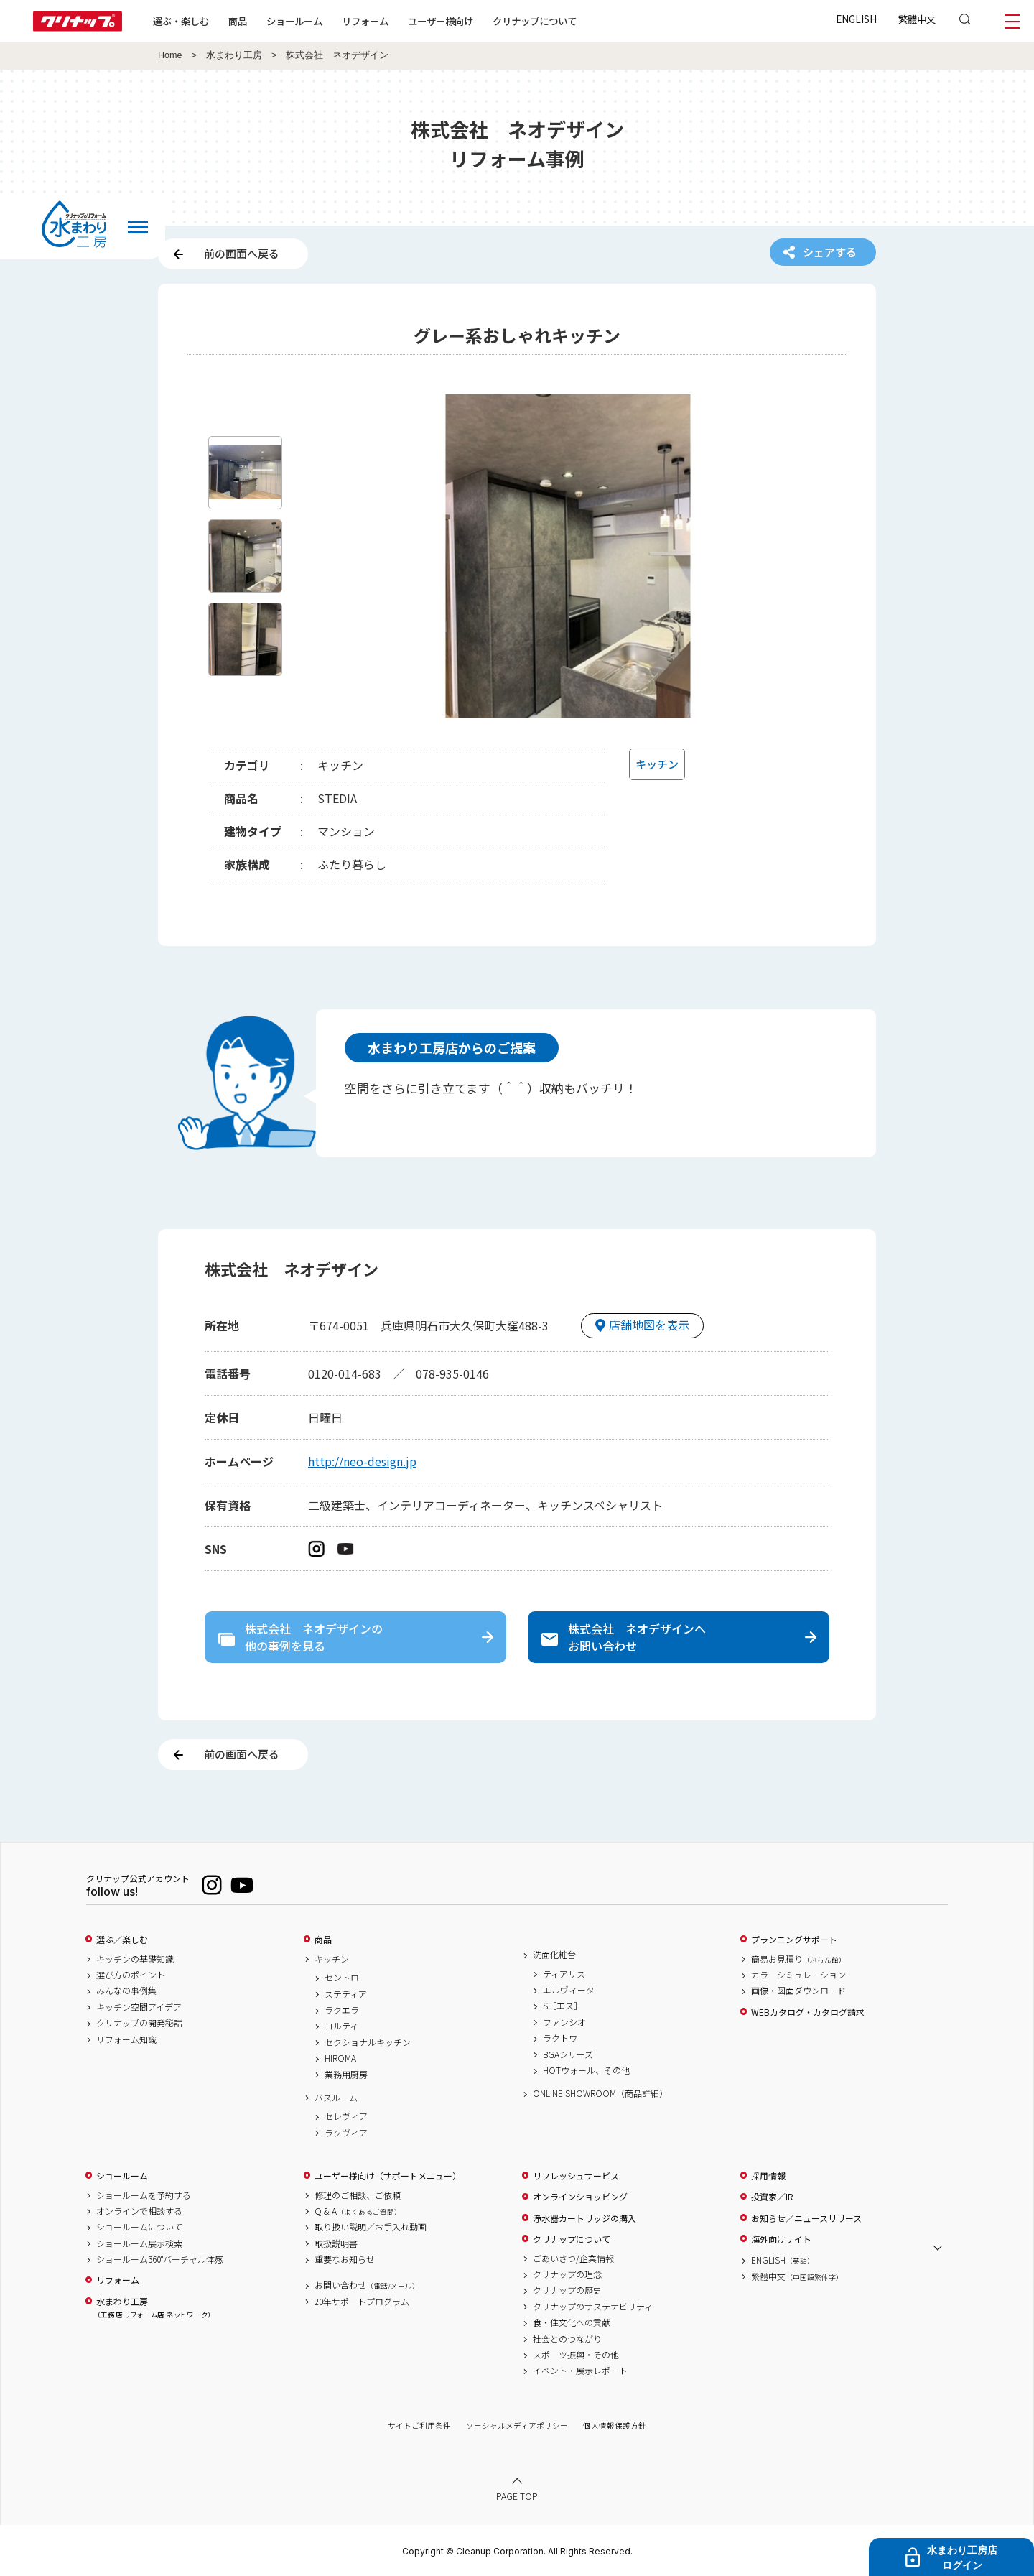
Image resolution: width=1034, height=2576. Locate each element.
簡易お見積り (798, 1959)
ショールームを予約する (143, 2195)
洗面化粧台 (554, 1954)
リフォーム (365, 21)
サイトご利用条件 (419, 2425)
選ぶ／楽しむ (122, 1939)
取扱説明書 (336, 2243)
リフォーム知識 (126, 2039)
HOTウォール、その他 (586, 2070)
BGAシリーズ (568, 2054)
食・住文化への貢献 (571, 2322)
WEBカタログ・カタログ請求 (808, 2012)
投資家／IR (772, 2196)
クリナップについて (535, 21)
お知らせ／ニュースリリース (806, 2218)
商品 (323, 1939)
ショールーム (294, 21)
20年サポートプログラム (362, 2301)
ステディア (346, 1994)
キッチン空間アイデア (139, 2007)
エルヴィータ (569, 1990)
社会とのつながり (567, 2339)
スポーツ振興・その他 (576, 2354)
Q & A (358, 2211)
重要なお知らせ (345, 2259)
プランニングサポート (794, 1939)
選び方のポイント (130, 1974)
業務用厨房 (346, 2074)
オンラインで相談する (139, 2211)
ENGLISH (856, 18)
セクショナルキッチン (368, 2042)
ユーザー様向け (440, 21)
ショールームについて (139, 2227)
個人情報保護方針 (614, 2425)
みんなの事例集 (126, 1990)
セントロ (342, 1977)
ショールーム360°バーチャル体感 (159, 2259)
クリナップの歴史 (567, 2290)
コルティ (341, 2025)
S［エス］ (562, 2005)
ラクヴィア (346, 2133)
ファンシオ (564, 2022)
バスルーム (336, 2097)
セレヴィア (346, 2116)
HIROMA (340, 2058)
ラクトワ (560, 2038)
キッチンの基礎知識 (135, 1959)
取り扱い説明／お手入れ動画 (371, 2227)
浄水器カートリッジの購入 (584, 2218)
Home (170, 55)
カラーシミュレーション (798, 1974)
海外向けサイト (781, 2239)
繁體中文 (917, 18)
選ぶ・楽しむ (181, 21)
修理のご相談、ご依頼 (358, 2195)
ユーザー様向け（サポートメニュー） (388, 2176)
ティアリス (564, 1974)
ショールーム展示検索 (139, 2243)
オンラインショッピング (580, 2196)
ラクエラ (342, 2010)
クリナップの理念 (567, 2274)
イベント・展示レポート (580, 2370)
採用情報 (768, 2176)
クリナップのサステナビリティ (593, 2306)
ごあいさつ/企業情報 (573, 2258)
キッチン (332, 1959)
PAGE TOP (517, 2496)
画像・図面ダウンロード (798, 1990)
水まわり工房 (234, 55)
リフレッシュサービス (576, 2176)
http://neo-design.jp (362, 1461)
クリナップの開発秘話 (139, 2023)
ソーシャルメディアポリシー (517, 2425)
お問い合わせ (367, 2285)
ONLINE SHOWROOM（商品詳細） (600, 2093)
